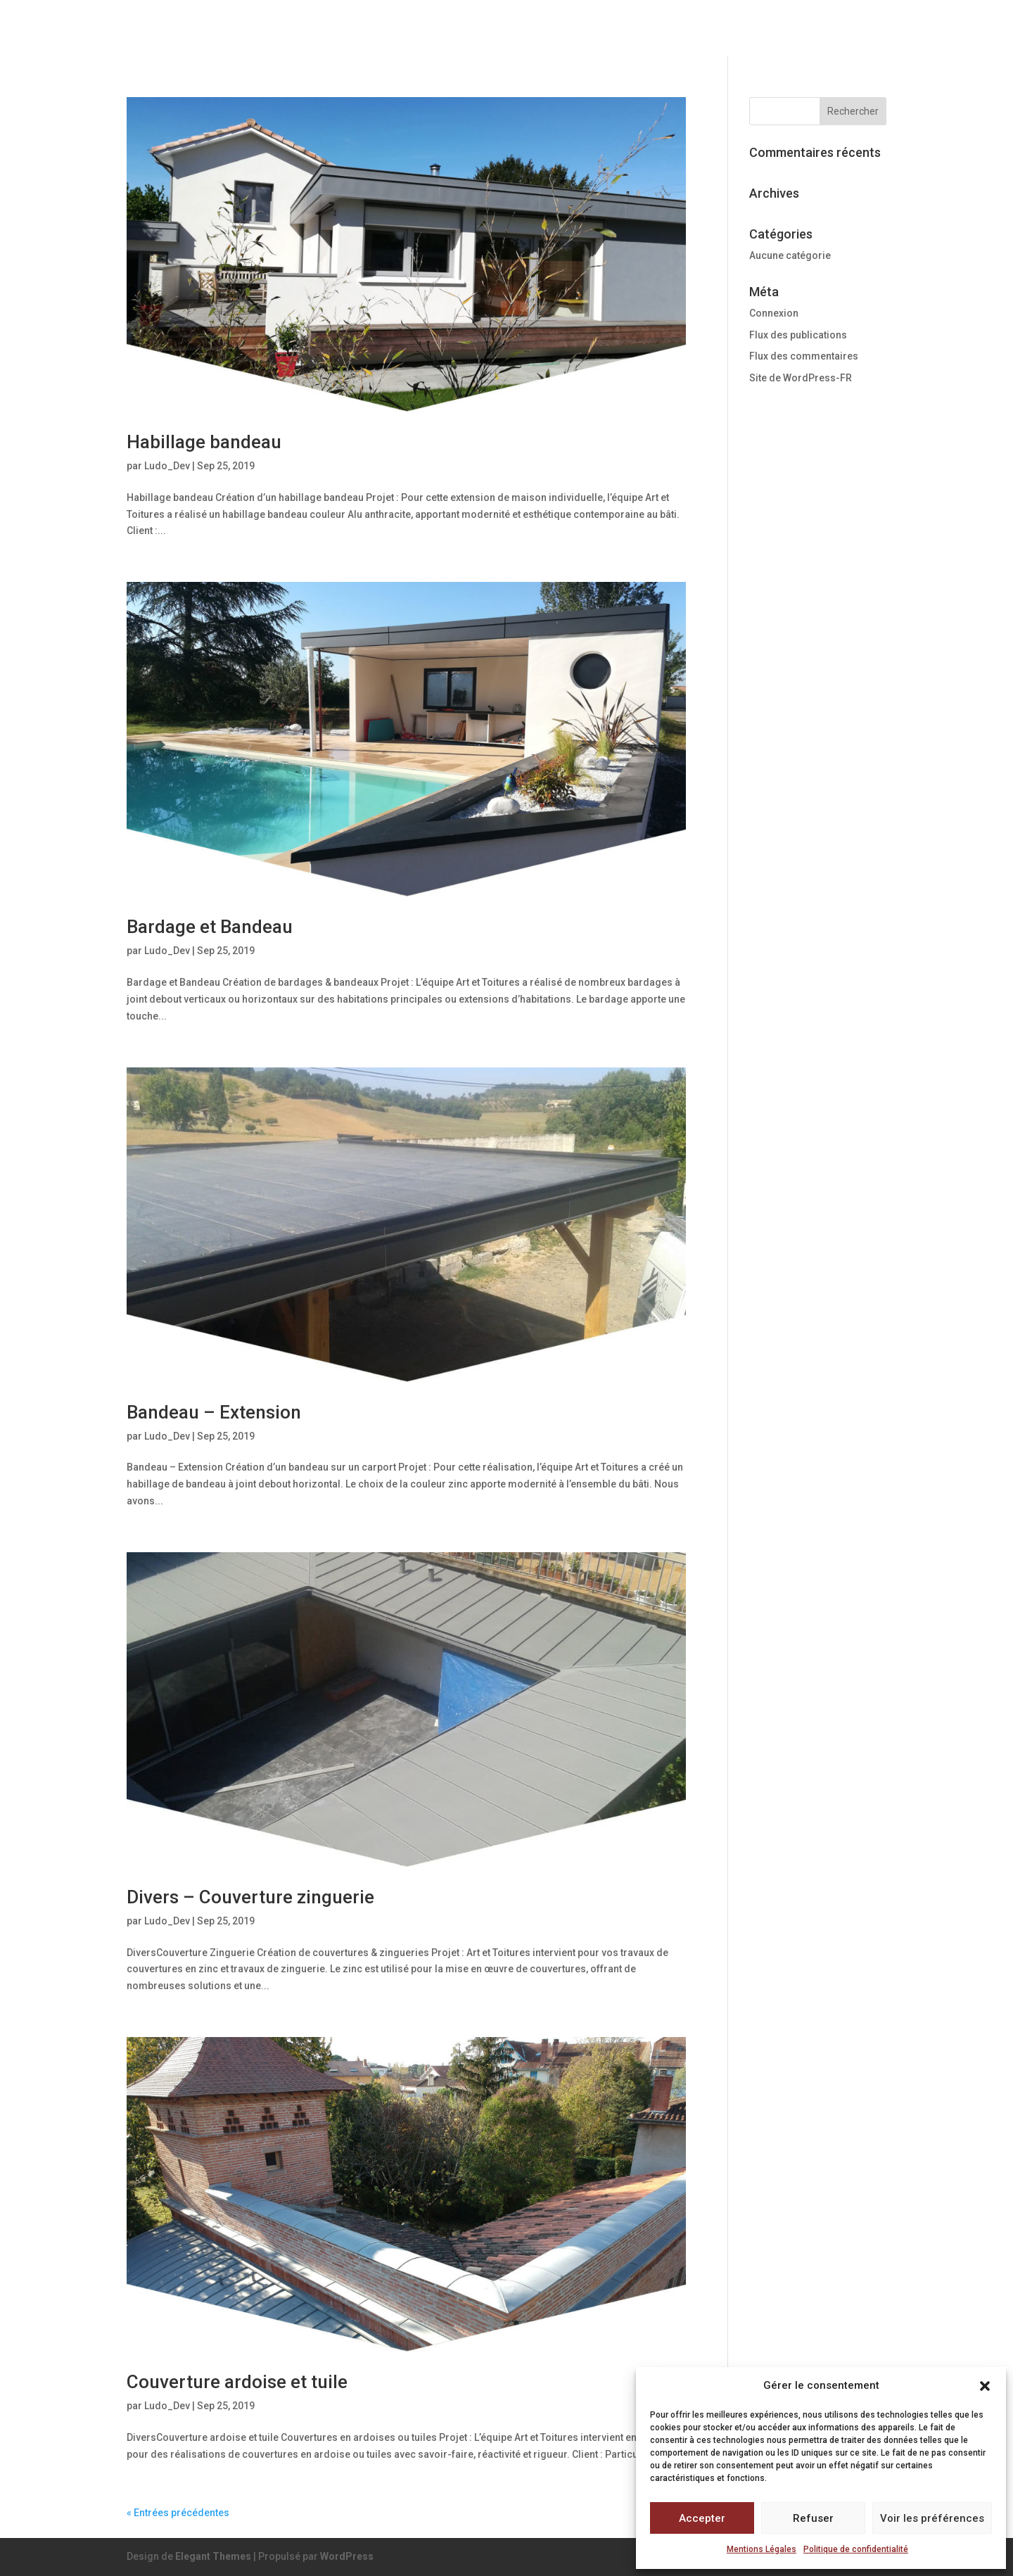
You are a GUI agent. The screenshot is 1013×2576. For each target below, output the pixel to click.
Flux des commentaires (803, 356)
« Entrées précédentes (178, 2512)
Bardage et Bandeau (210, 926)
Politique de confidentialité (855, 2549)
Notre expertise (558, 28)
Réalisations (775, 28)
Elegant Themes (213, 2556)
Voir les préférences (932, 2518)
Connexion (773, 313)
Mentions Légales (761, 2549)
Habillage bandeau (204, 441)
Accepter (702, 2518)
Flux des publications (798, 335)
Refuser (813, 2518)
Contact (860, 28)
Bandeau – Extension (214, 1412)
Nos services (673, 28)
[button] (985, 2386)
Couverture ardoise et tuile (237, 2381)
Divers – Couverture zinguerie (250, 1897)
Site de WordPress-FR (800, 377)
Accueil (463, 28)
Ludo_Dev (167, 465)
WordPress (347, 2556)
